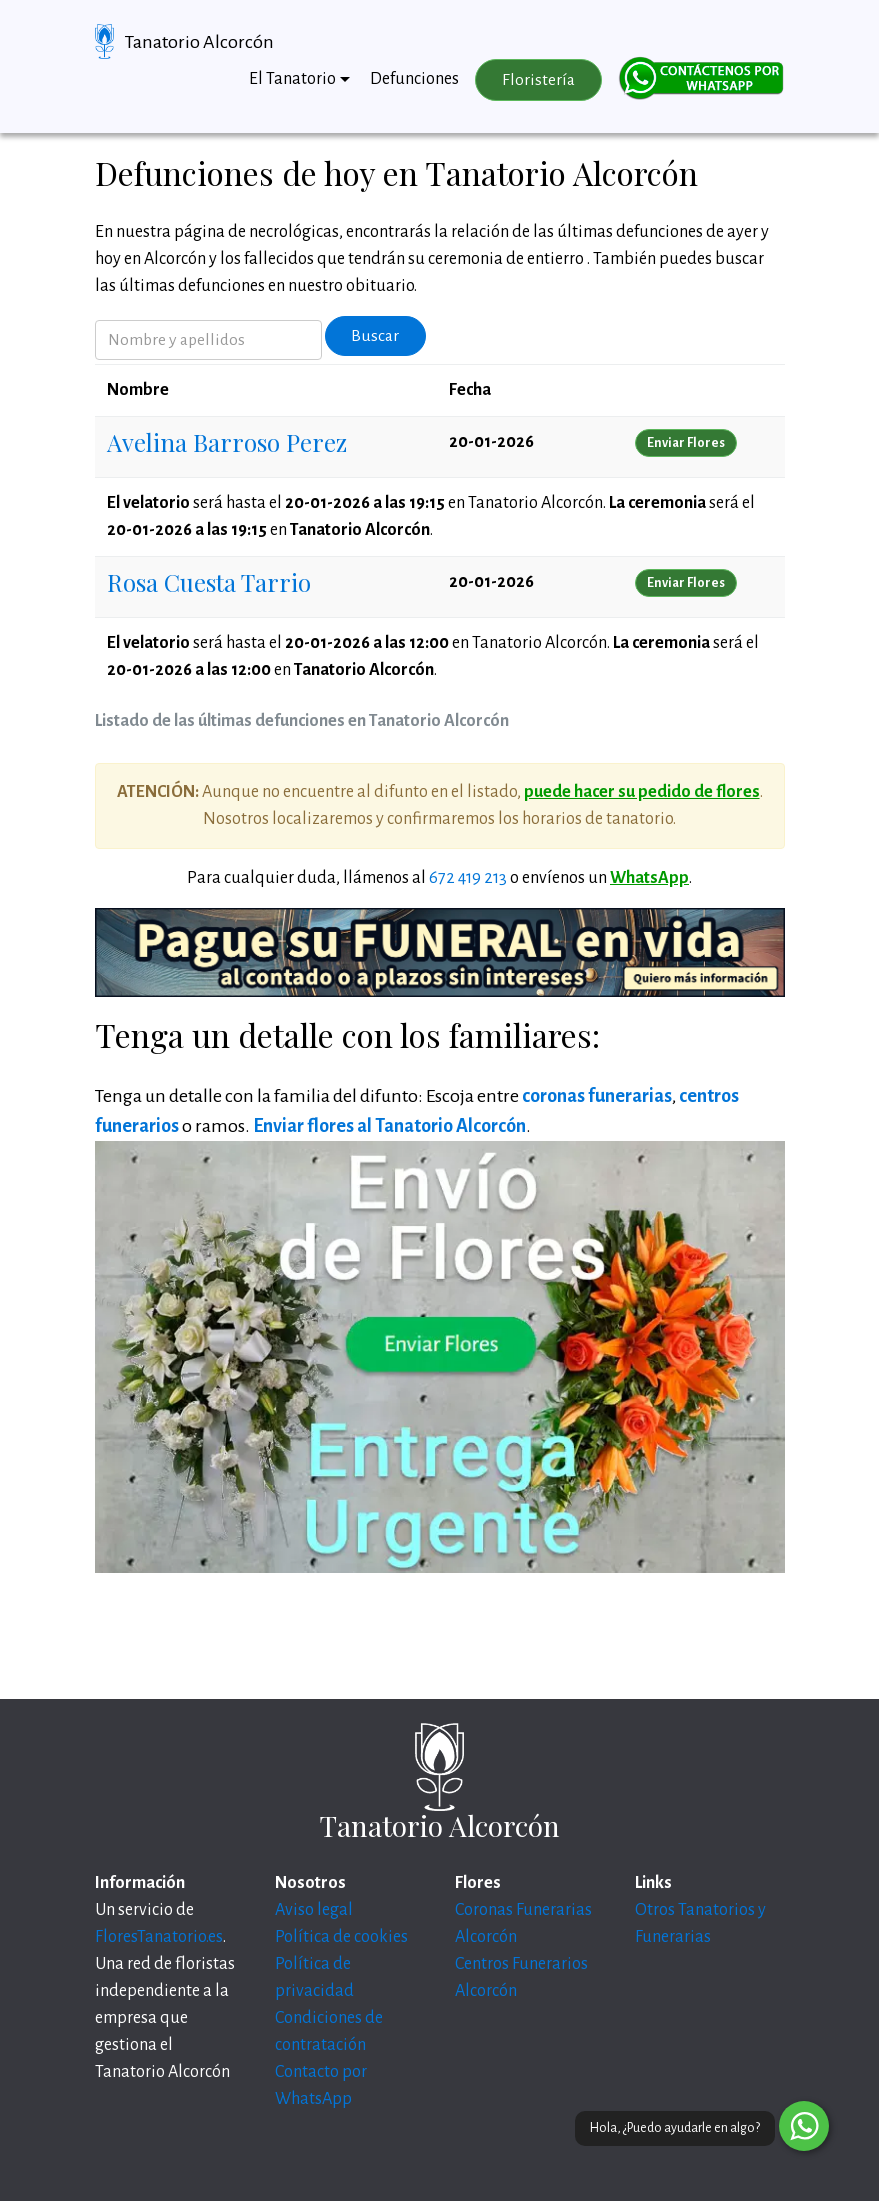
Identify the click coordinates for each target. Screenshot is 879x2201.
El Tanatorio (292, 79)
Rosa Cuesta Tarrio (209, 582)
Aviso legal (314, 1910)
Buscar (375, 336)
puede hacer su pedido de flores (642, 792)
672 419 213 (468, 878)
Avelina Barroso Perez (227, 442)
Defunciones (414, 79)
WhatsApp (649, 878)
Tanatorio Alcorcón (199, 42)
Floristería (538, 80)
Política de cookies (341, 1937)
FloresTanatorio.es (159, 1937)
